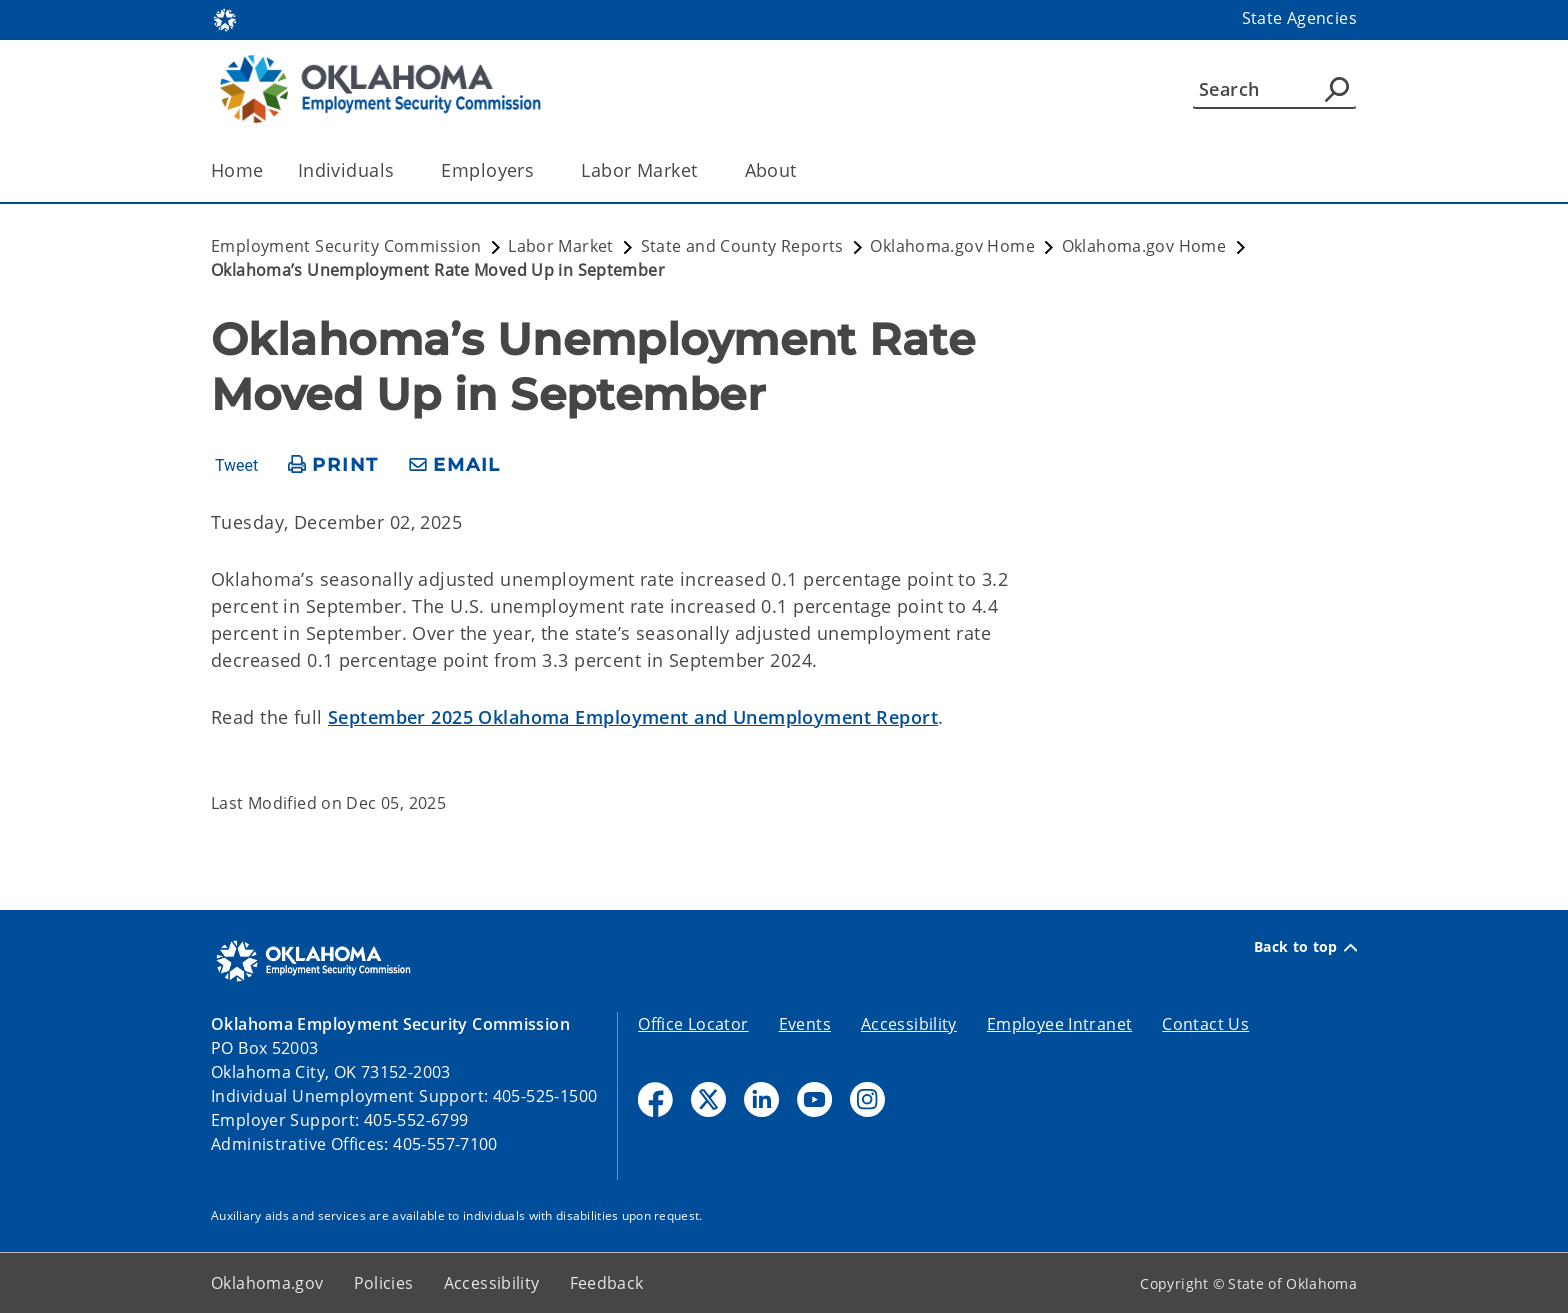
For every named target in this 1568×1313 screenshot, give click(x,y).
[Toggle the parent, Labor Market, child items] (704, 170)
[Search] (1274, 89)
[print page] (333, 465)
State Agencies (1299, 18)
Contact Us (1205, 1024)
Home (237, 170)
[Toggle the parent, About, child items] (803, 170)
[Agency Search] (1337, 89)
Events (805, 1024)
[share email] (455, 465)
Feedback (607, 1283)
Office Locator (693, 1024)
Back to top (1305, 947)
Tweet (236, 466)
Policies (384, 1283)
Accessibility (909, 1024)
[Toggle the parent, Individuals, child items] (400, 170)
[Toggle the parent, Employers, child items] (540, 170)
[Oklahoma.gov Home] (225, 18)
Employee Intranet (1059, 1024)
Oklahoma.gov (267, 1283)
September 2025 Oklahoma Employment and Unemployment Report (633, 717)
